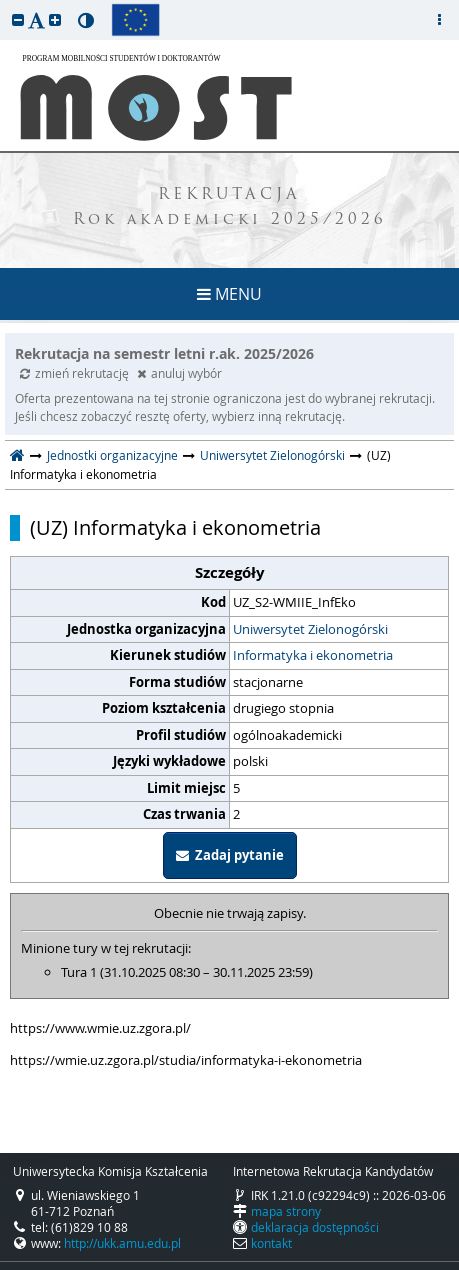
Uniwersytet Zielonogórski (272, 455)
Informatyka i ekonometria (313, 655)
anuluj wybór (179, 373)
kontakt (271, 1243)
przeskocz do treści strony (5, 5)
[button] (18, 19)
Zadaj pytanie (230, 855)
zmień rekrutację (76, 373)
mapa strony (286, 1211)
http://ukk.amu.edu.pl (122, 1243)
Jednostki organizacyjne (112, 455)
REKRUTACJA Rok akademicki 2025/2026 (230, 208)
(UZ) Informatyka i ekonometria (175, 528)
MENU (229, 294)
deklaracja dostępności (315, 1227)
